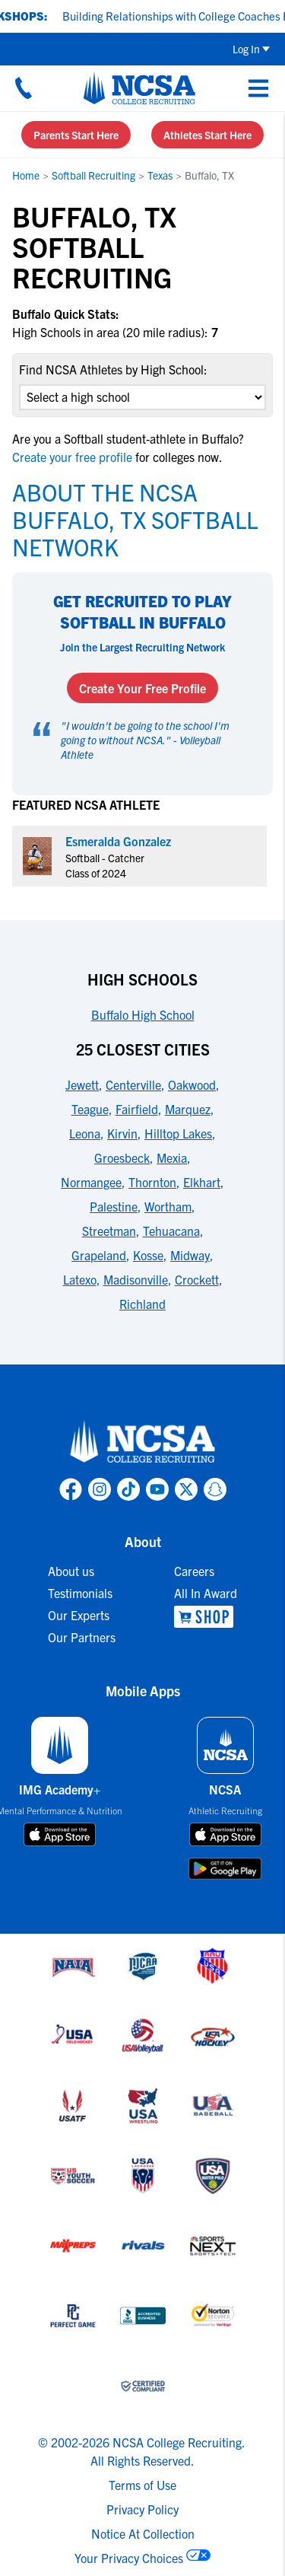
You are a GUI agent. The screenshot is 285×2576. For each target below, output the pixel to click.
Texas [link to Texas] (160, 175)
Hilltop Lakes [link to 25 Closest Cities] (178, 1133)
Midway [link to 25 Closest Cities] (190, 1255)
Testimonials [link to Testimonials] (80, 1592)
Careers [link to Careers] (194, 1570)
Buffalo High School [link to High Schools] (143, 1014)
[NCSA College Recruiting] (139, 87)
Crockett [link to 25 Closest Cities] (197, 1279)
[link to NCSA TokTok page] (128, 1489)
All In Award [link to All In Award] (205, 1592)
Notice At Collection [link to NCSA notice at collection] (143, 2533)
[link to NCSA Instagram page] (99, 1489)
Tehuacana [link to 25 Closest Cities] (171, 1230)
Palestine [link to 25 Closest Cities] (114, 1206)
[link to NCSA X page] (186, 1489)
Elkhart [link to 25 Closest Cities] (201, 1181)
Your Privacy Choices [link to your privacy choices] (128, 2557)
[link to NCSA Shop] (205, 1617)
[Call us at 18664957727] (23, 87)
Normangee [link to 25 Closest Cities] (91, 1181)
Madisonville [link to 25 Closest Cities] (135, 1279)
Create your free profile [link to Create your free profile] (73, 456)
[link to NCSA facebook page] (70, 1489)
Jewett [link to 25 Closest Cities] (82, 1084)
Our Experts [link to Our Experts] (78, 1614)
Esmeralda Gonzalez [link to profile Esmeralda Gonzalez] (118, 841)
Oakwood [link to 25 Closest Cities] (192, 1084)
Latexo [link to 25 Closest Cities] (80, 1279)
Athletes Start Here (207, 135)
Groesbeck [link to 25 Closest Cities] (122, 1157)
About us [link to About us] (71, 1570)
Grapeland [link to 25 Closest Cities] (98, 1255)
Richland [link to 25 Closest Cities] (142, 1303)
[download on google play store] (225, 1868)
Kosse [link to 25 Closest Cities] (148, 1255)
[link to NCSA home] (142, 1442)
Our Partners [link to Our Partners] (82, 1637)
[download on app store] (60, 1835)
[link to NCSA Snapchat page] (215, 1489)
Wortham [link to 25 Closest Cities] (168, 1206)
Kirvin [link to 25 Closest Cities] (122, 1133)
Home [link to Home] (26, 175)
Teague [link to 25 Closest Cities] (90, 1108)
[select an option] (142, 397)
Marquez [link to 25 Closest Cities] (188, 1108)
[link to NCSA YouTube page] (157, 1489)
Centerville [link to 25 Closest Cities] (133, 1084)
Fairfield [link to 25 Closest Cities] (137, 1108)
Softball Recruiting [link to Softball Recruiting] (93, 175)
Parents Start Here (76, 135)
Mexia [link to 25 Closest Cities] (172, 1157)
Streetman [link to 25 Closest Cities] (109, 1230)
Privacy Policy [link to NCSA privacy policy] (142, 2509)
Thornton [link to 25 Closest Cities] (152, 1181)
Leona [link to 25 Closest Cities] (84, 1133)
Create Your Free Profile (142, 688)
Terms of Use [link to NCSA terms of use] (142, 2484)
